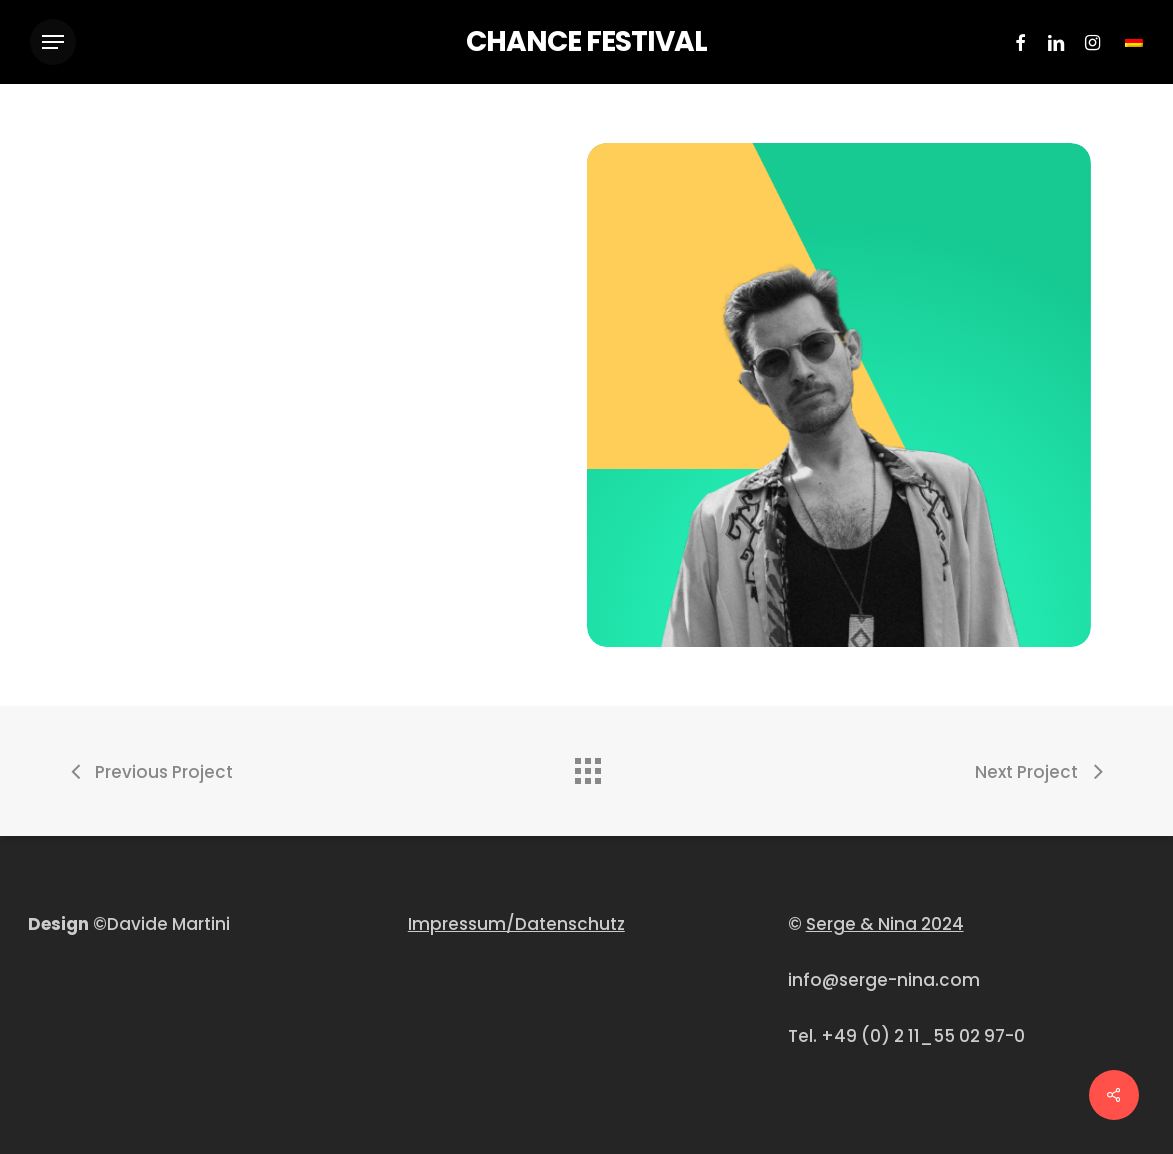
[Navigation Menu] (53, 42)
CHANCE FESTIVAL (586, 42)
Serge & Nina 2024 (885, 924)
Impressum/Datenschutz (516, 924)
